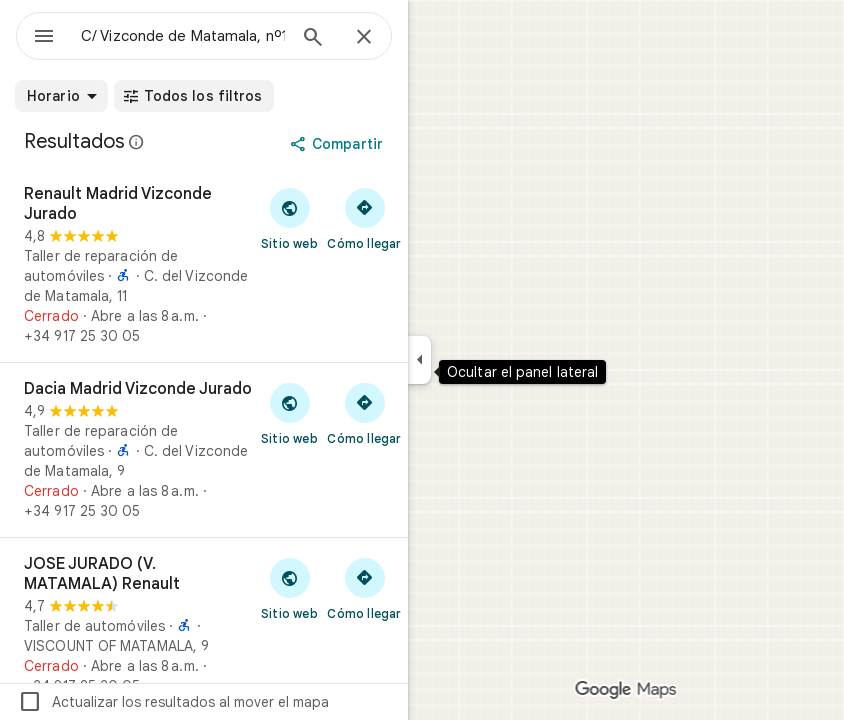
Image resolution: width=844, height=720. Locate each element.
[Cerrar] (364, 38)
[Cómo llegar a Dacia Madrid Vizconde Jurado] (364, 413)
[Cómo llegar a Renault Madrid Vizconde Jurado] (364, 218)
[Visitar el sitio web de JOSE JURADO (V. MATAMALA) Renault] (289, 588)
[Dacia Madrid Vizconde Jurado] (204, 450)
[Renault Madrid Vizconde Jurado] (204, 265)
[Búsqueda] (313, 39)
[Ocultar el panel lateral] (419, 360)
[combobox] (183, 36)
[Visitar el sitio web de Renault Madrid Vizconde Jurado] (289, 218)
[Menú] (44, 38)
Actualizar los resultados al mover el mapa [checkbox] (173, 702)
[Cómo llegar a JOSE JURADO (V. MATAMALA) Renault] (364, 588)
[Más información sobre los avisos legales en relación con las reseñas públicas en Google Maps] (137, 142)
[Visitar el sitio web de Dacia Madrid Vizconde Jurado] (289, 413)
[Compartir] (338, 144)
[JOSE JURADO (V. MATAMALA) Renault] (204, 625)
